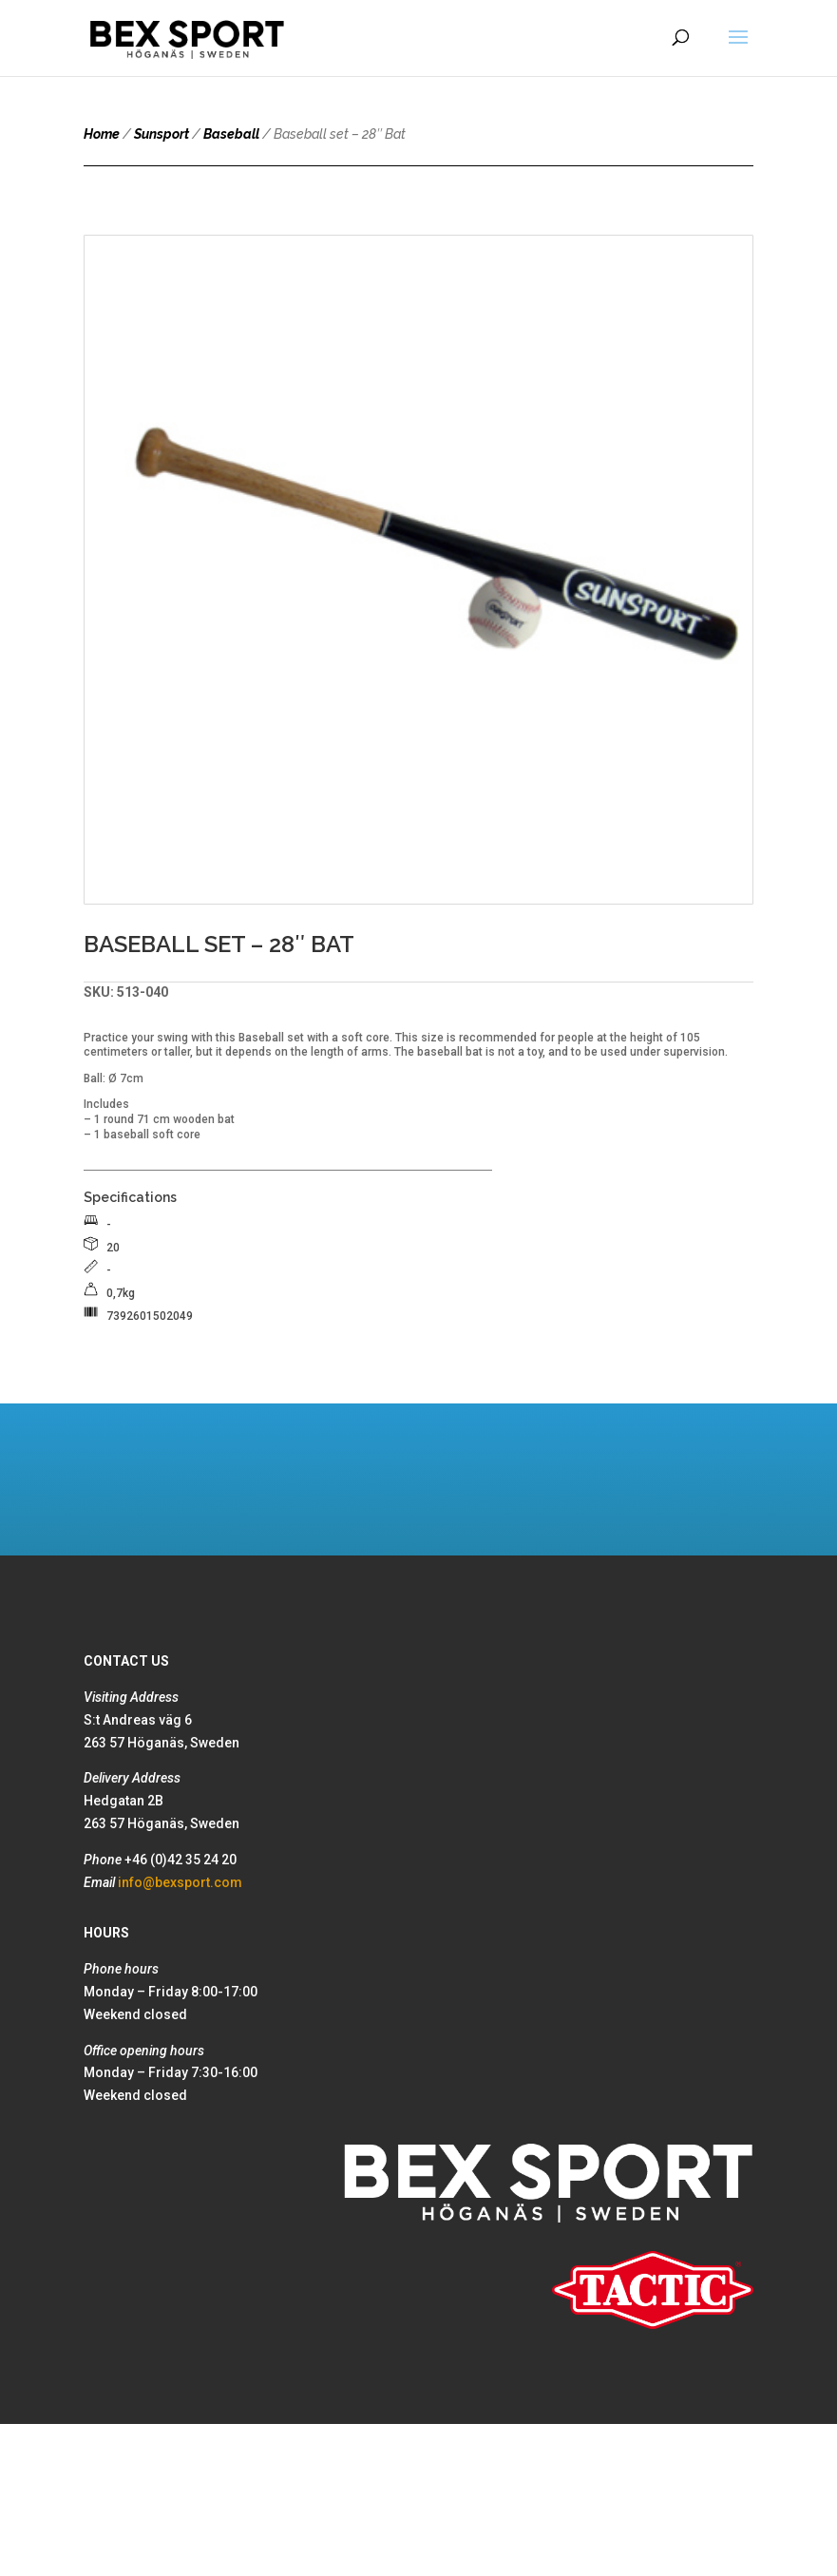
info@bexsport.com (180, 1882)
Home (102, 134)
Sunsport (161, 134)
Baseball (231, 134)
